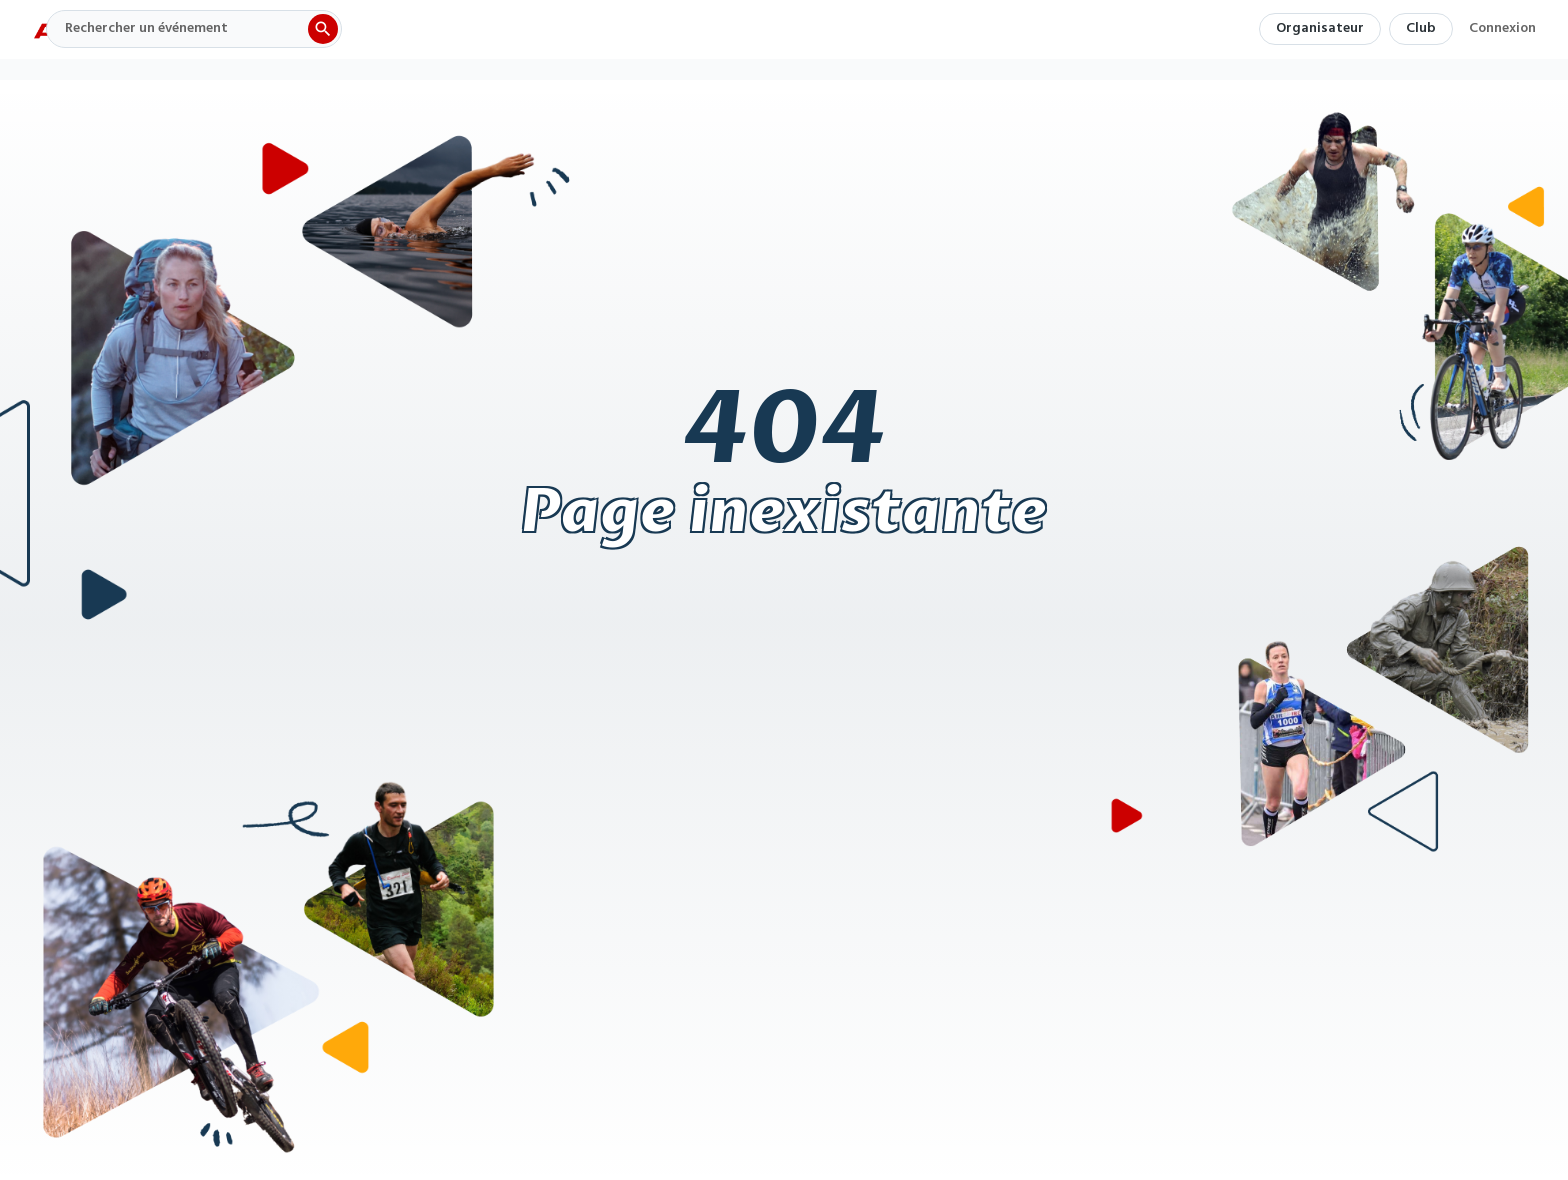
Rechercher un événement (146, 28)
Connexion (1502, 31)
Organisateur (1320, 28)
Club (1421, 28)
